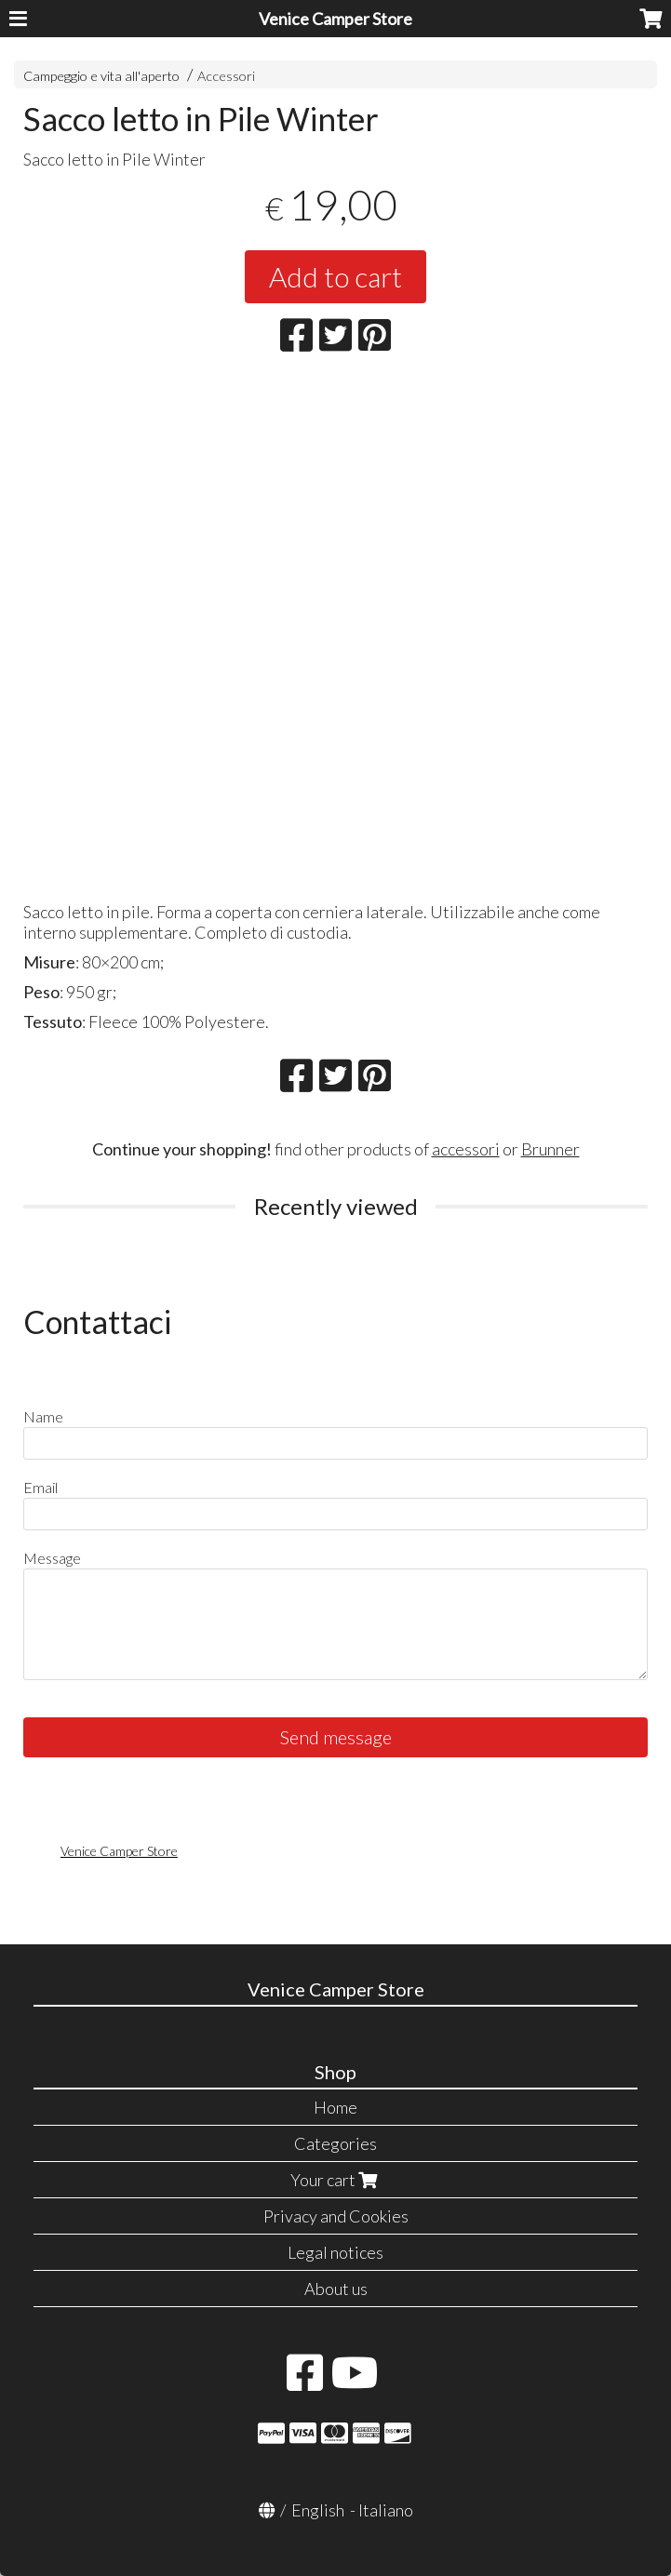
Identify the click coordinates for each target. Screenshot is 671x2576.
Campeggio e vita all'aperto (101, 76)
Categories (335, 2143)
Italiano (385, 2510)
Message (52, 1558)
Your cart (336, 2179)
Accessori (226, 76)
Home (335, 2107)
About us (336, 2288)
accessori (466, 1149)
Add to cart (335, 276)
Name (43, 1416)
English (317, 2510)
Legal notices (335, 2252)
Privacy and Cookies (336, 2216)
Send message (336, 1737)
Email (40, 1487)
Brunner (550, 1149)
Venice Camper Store (335, 18)
